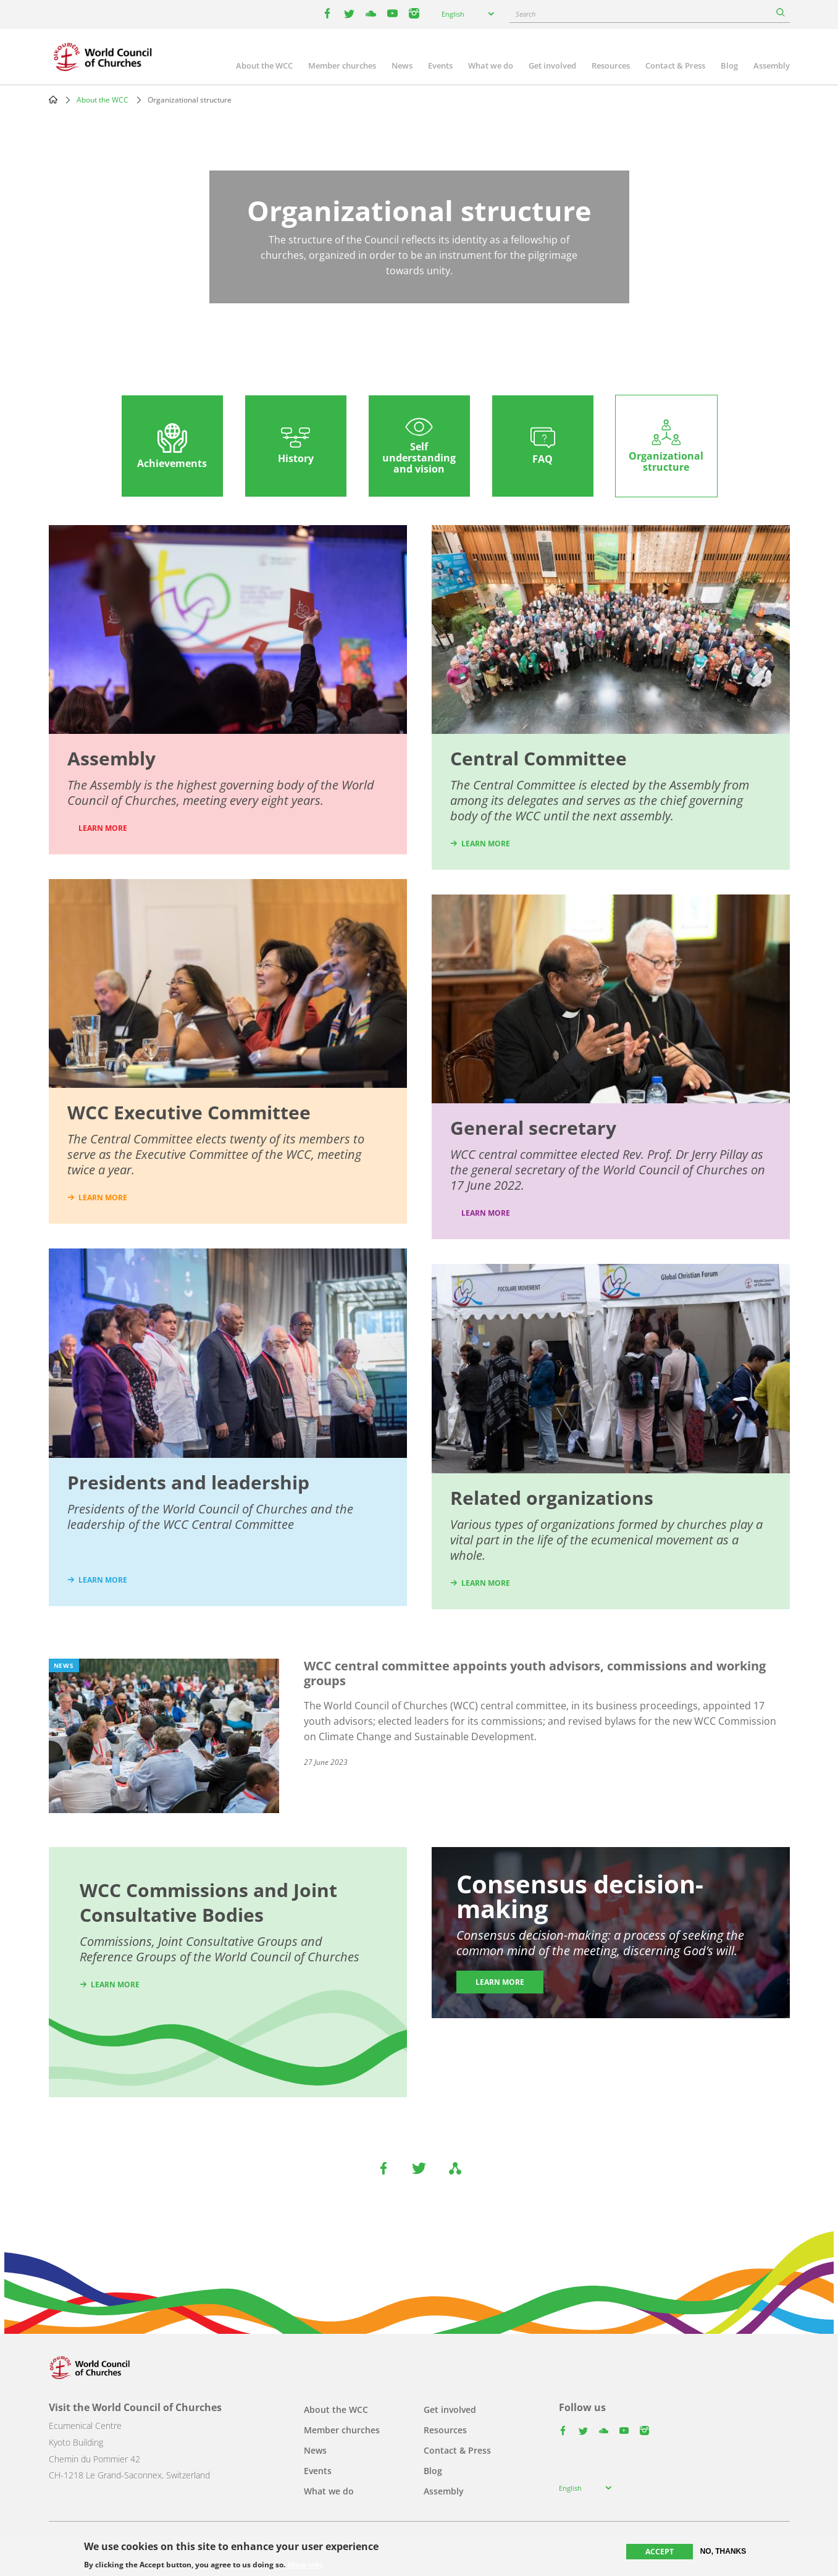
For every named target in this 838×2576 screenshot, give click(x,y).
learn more (102, 1197)
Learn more (485, 1213)
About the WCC (264, 65)
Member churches (342, 65)
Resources (611, 65)
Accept (659, 2551)
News (402, 65)
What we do (490, 65)
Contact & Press (675, 65)
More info (305, 2565)
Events (440, 65)
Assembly (771, 65)
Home (53, 99)
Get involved (552, 65)
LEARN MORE (102, 828)
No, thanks (723, 2551)
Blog (729, 65)
